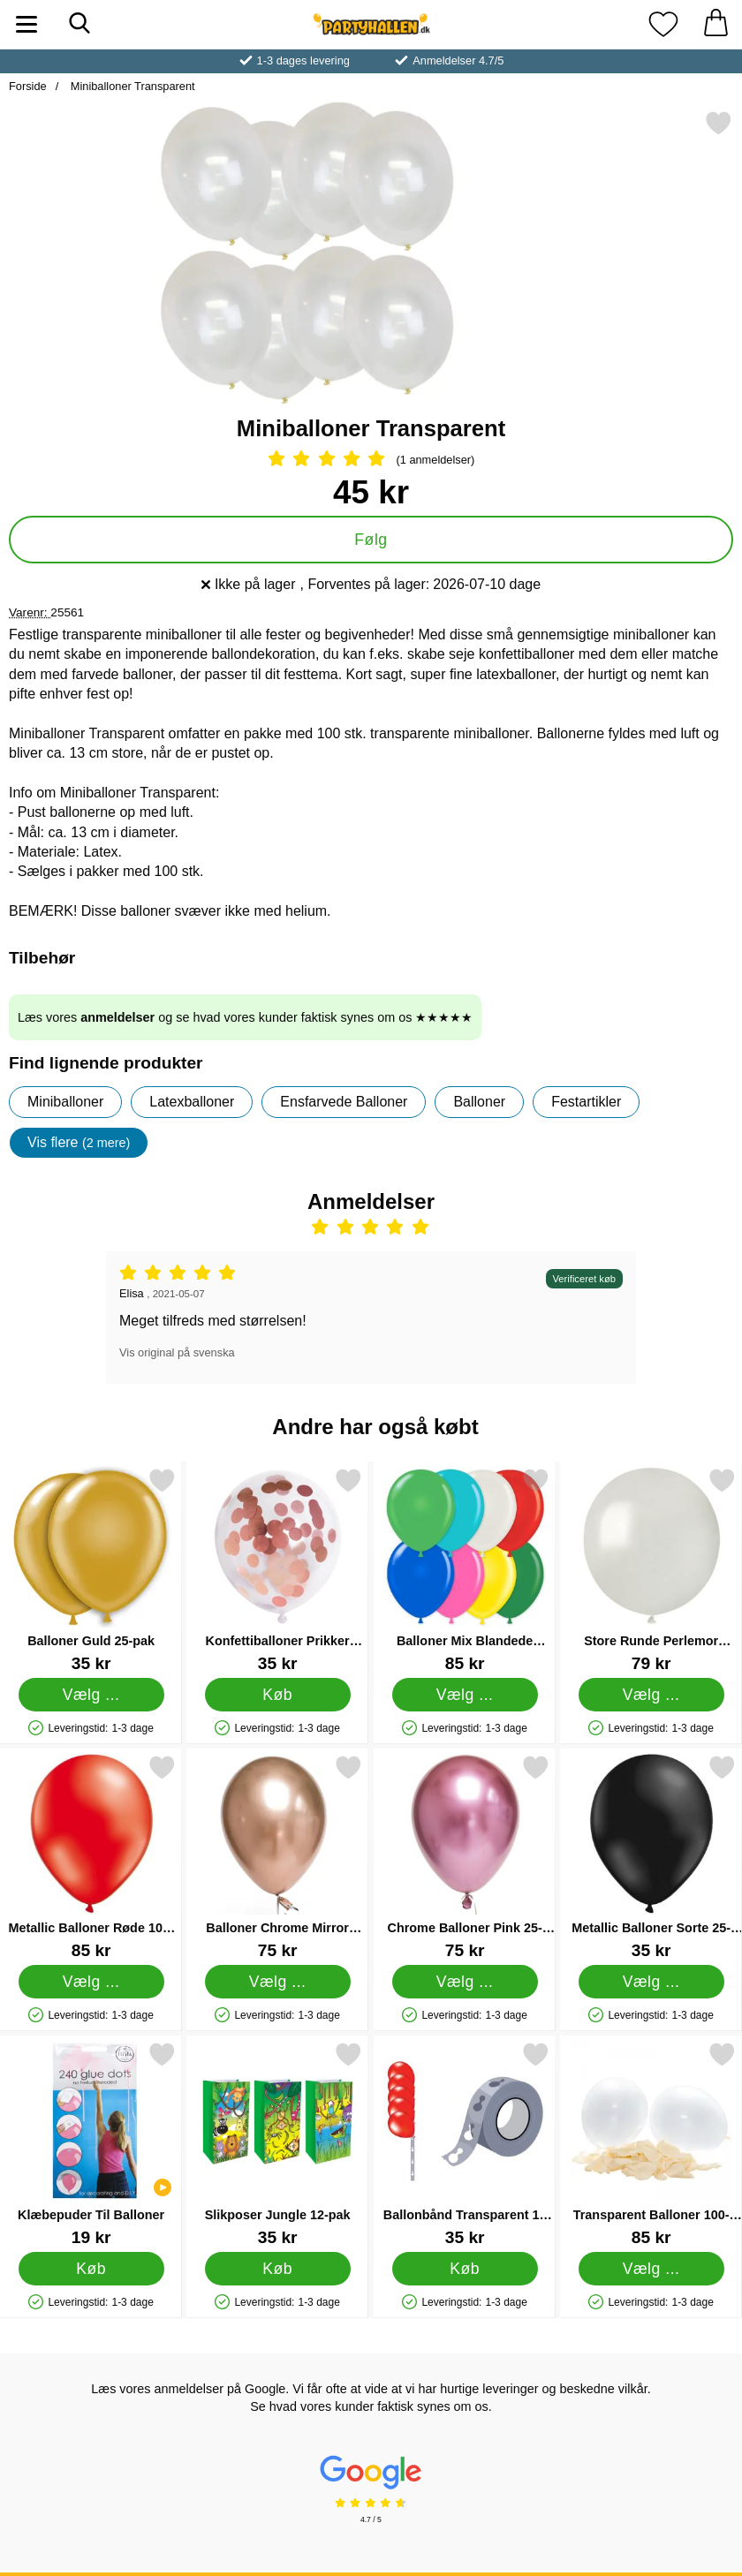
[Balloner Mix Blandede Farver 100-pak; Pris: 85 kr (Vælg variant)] (465, 1570)
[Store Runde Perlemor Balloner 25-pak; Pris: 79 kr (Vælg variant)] (651, 1570)
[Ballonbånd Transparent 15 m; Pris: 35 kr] (465, 2144)
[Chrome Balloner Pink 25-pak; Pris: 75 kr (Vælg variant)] (465, 1857)
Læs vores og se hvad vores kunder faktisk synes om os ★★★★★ (245, 1017)
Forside (28, 86)
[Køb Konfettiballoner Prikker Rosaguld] (278, 1694)
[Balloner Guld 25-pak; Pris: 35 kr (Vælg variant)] (91, 1570)
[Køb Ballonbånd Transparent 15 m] (464, 2268)
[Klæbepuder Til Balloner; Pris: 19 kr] (91, 2144)
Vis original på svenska (177, 1352)
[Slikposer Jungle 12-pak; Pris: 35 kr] (277, 2144)
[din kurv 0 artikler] (715, 24)
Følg (370, 539)
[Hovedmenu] (26, 24)
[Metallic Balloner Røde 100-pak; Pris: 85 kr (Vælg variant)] (91, 1857)
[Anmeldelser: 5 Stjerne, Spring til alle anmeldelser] (371, 460)
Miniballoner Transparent (130, 86)
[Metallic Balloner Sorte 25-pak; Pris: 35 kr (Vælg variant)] (651, 1857)
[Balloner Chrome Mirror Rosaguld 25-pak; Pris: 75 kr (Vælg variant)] (277, 1857)
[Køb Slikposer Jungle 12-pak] (278, 2268)
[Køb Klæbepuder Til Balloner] (91, 2268)
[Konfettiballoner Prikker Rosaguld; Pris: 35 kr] (277, 1570)
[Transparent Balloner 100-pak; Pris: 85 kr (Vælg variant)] (651, 2144)
